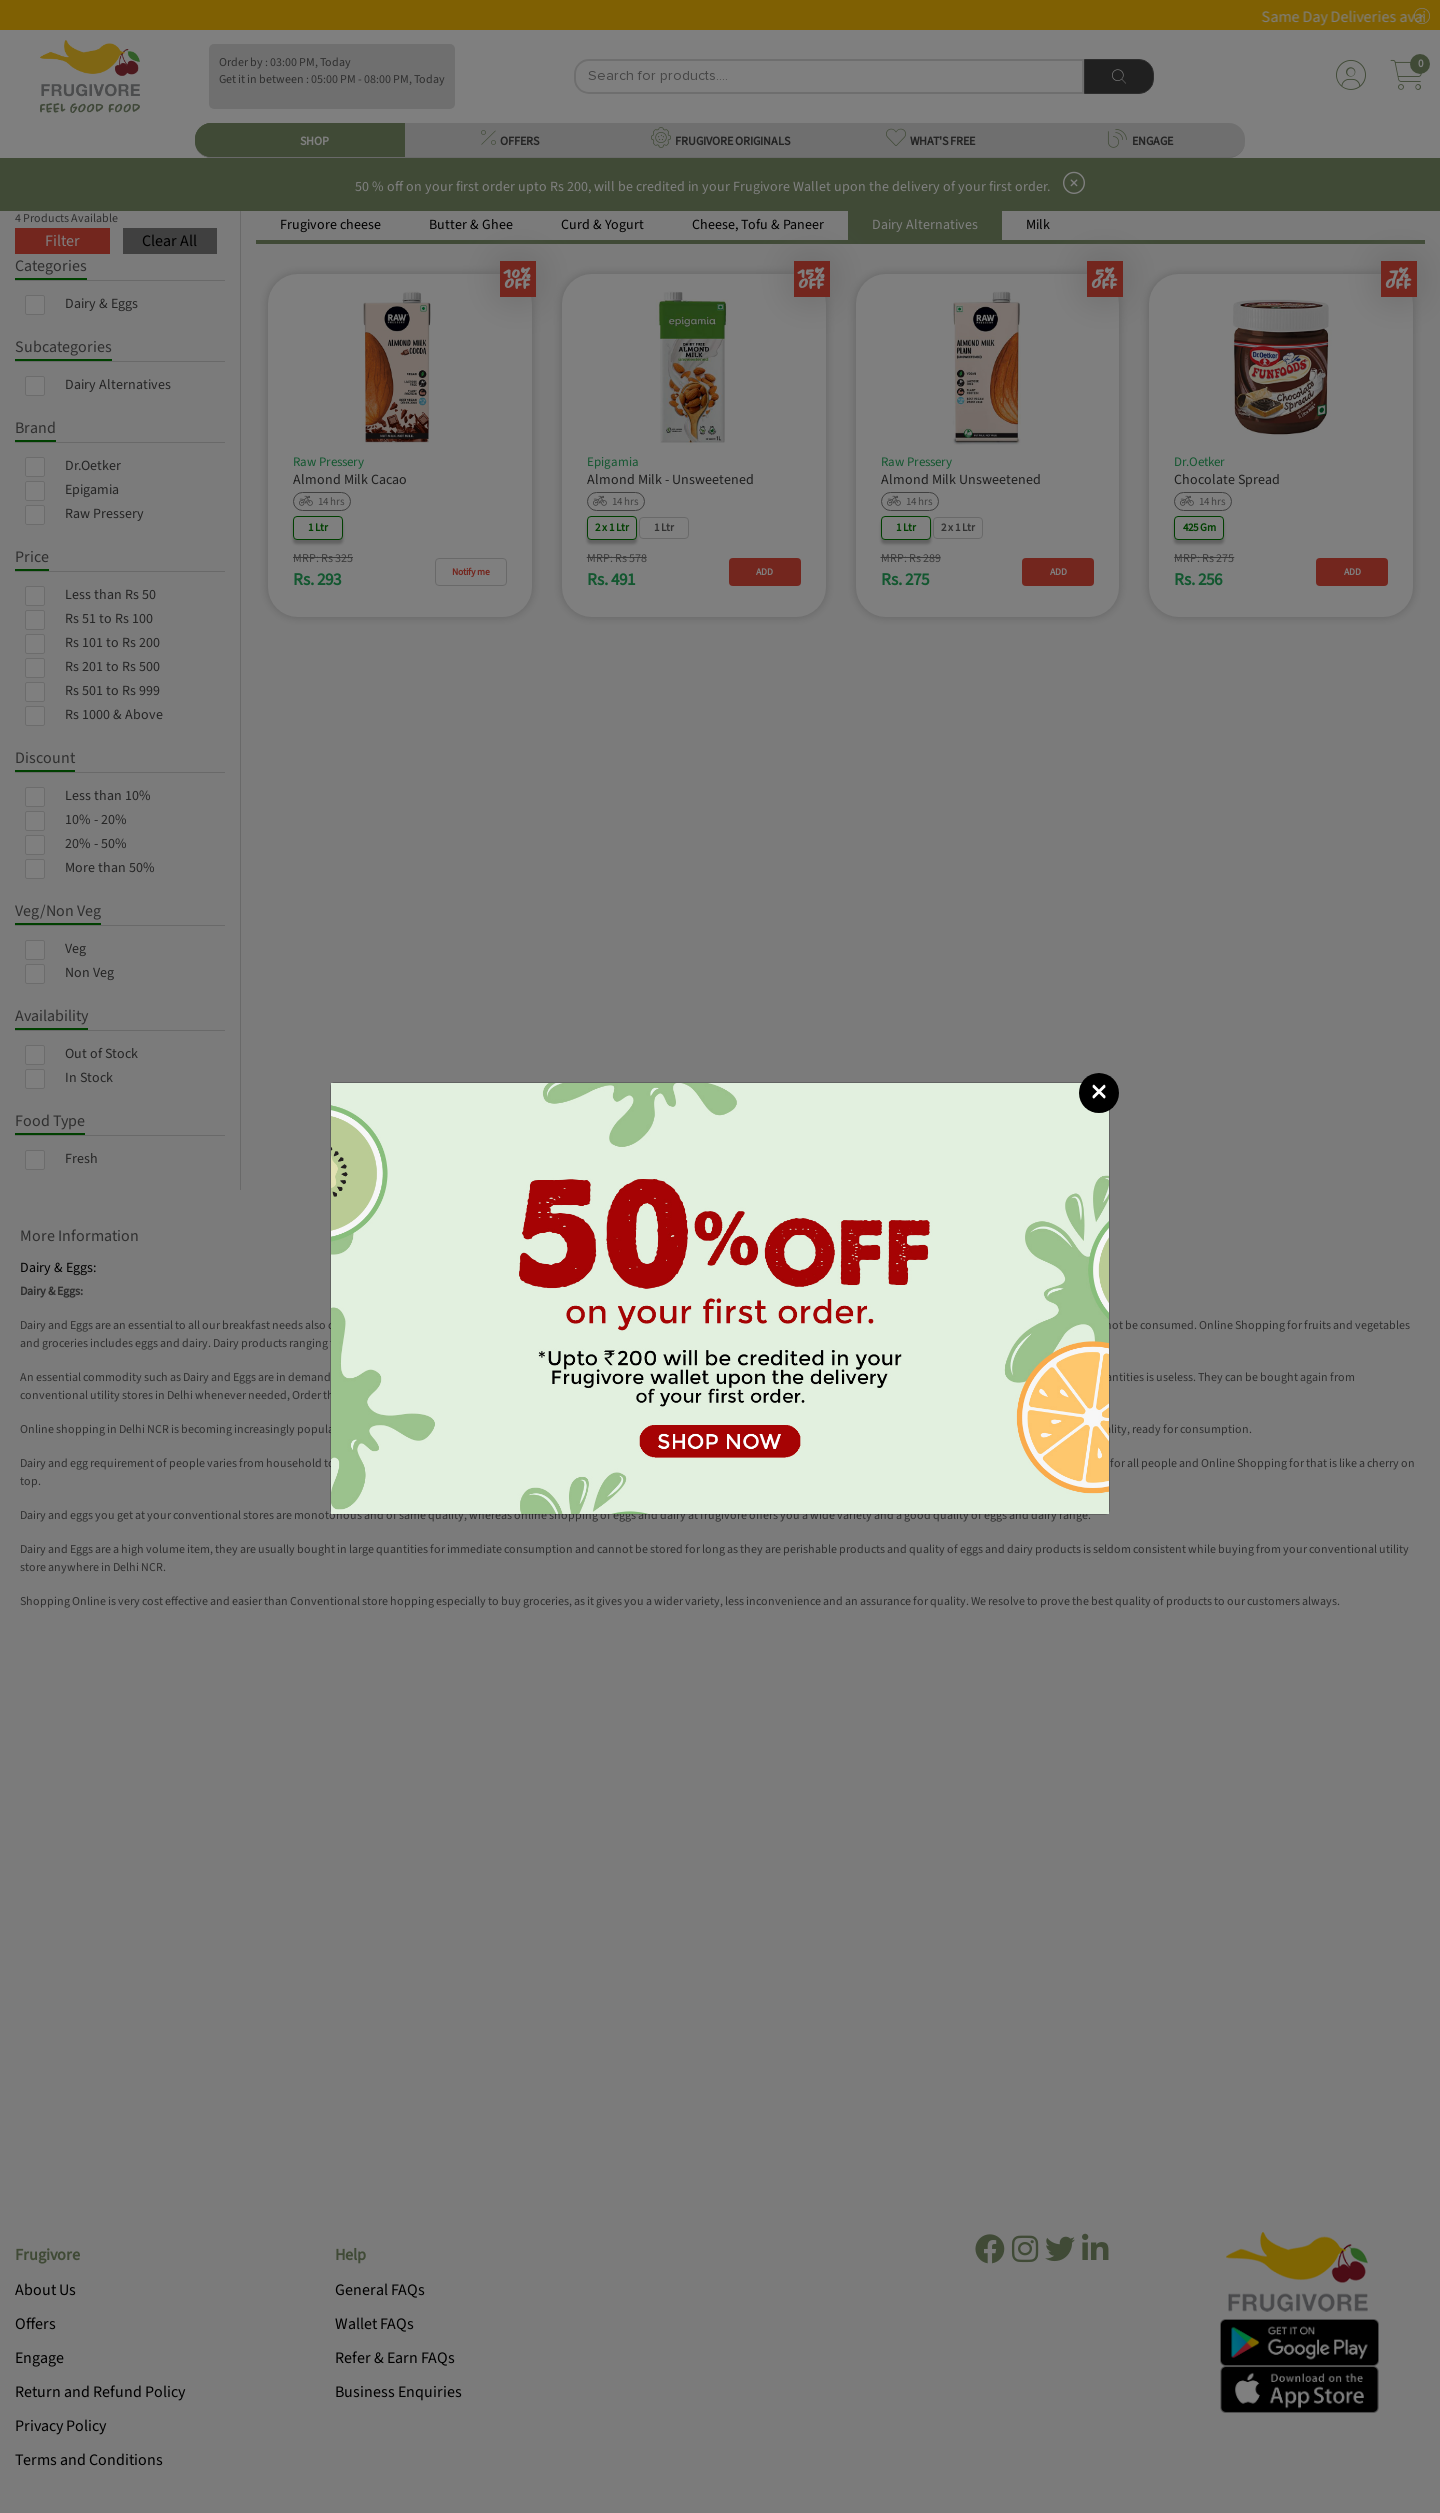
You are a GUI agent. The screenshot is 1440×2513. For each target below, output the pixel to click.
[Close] (1099, 1093)
